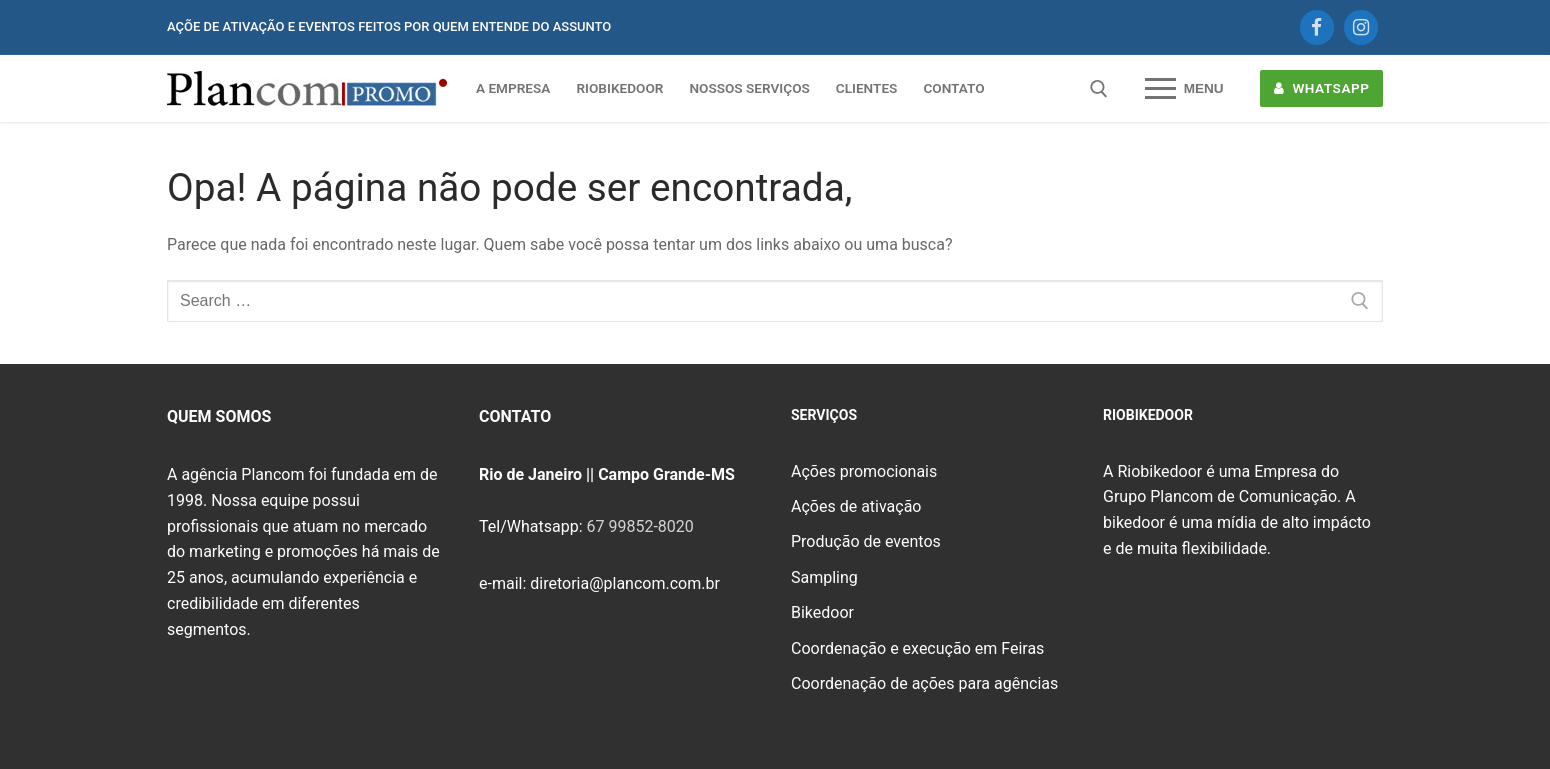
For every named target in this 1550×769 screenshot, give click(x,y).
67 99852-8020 (639, 526)
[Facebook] (1317, 27)
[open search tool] (1099, 89)
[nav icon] (1184, 89)
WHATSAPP (1321, 88)
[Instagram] (1361, 27)
